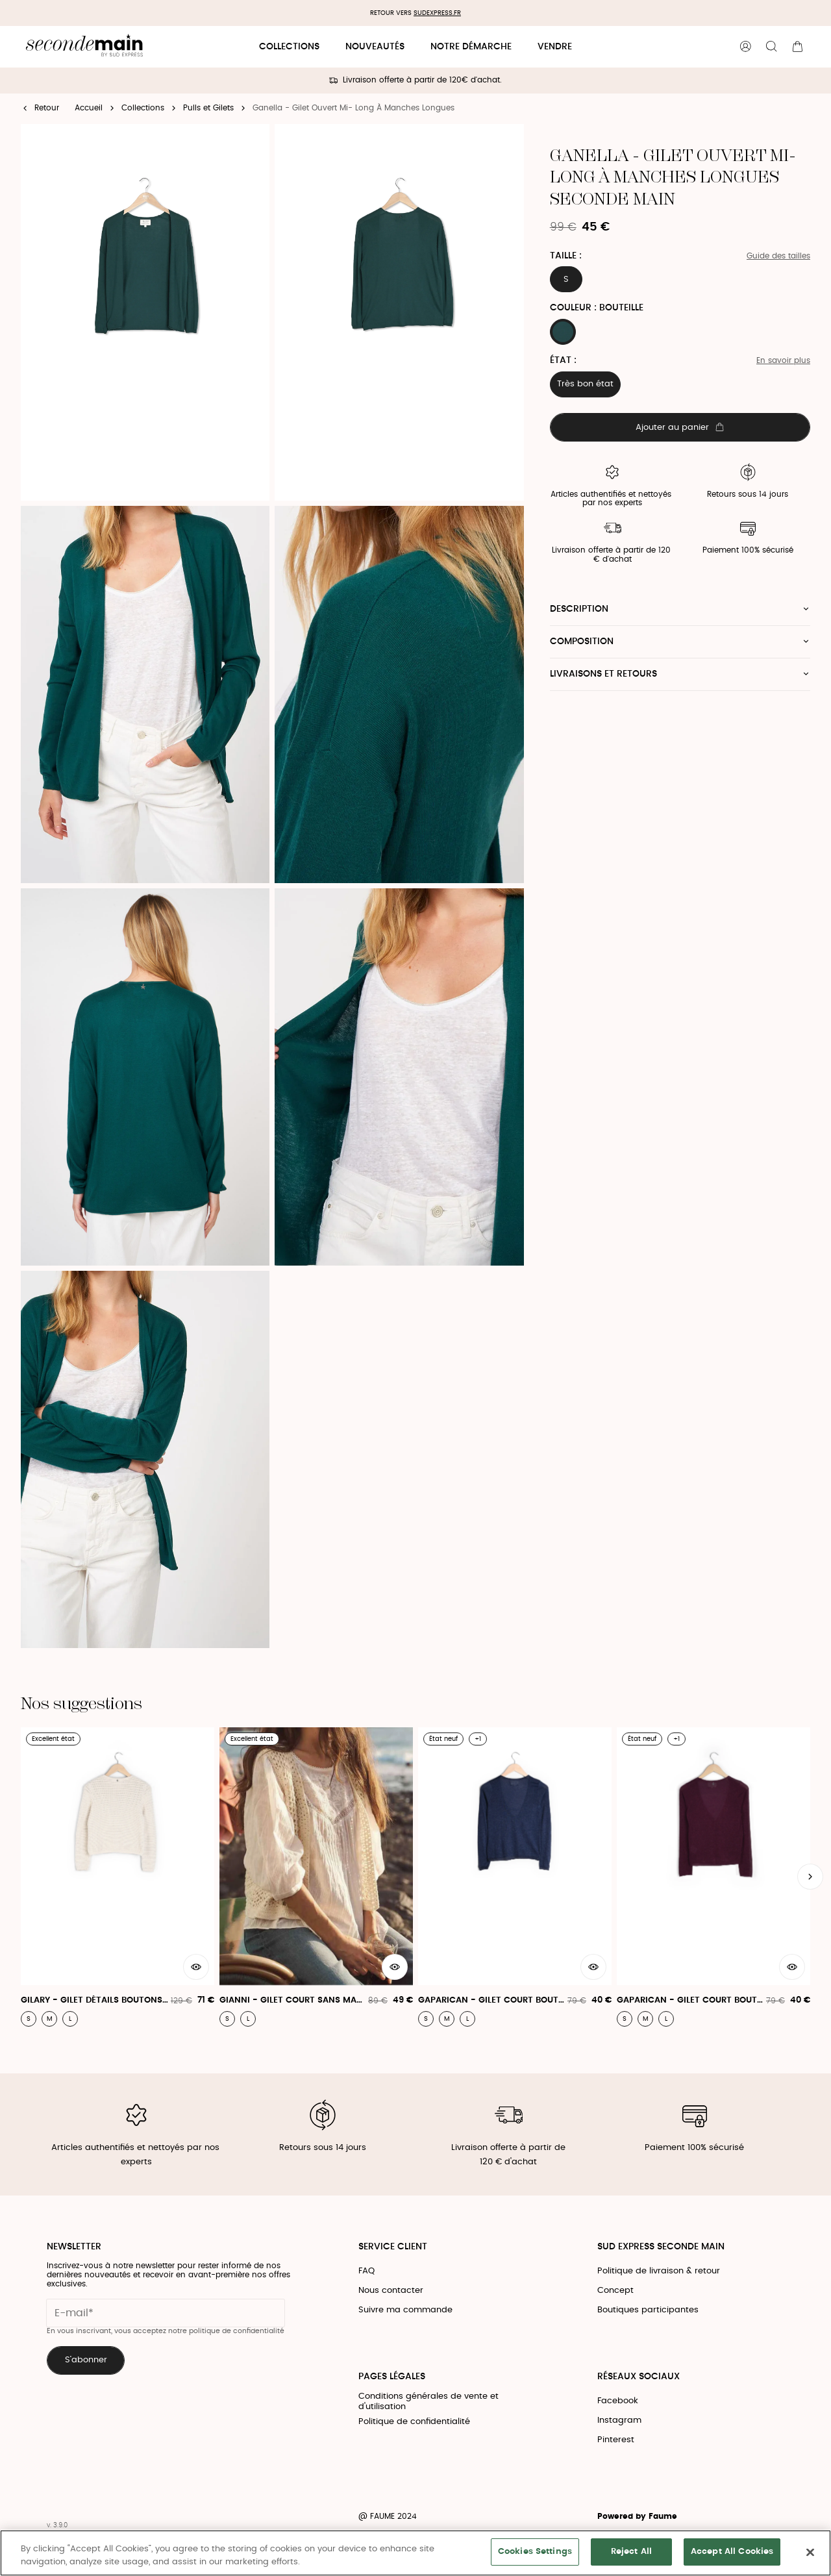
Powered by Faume (637, 2516)
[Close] (810, 2552)
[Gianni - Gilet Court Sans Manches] (316, 1877)
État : (563, 360)
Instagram (619, 2420)
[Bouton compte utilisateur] (745, 47)
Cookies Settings (535, 2551)
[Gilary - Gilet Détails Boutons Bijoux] (117, 1877)
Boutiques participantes (648, 2310)
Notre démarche (471, 46)
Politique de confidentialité (414, 2422)
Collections (289, 46)
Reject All (631, 2551)
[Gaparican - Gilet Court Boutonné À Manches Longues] (515, 1877)
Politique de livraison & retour (658, 2271)
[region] (415, 2553)
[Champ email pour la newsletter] (165, 2313)
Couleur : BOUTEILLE (596, 307)
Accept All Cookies (732, 2551)
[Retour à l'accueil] (84, 47)
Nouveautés (374, 46)
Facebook (617, 2401)
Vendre (555, 46)
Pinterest (615, 2440)
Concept (615, 2290)
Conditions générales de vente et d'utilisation (428, 2401)
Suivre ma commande (405, 2310)
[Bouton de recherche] (771, 47)
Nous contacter (390, 2290)
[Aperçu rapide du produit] (196, 1967)
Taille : (566, 255)
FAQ (366, 2271)
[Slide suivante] (810, 1877)
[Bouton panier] (797, 47)
